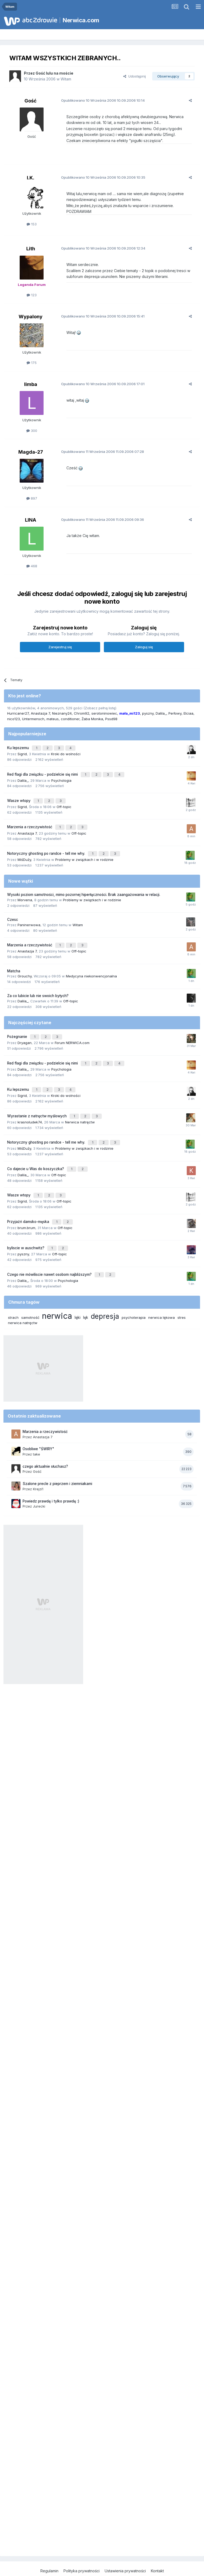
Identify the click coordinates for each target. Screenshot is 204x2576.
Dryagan (25, 1033)
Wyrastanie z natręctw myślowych (37, 1103)
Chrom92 (81, 713)
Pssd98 (111, 719)
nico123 (13, 719)
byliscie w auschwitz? (26, 1228)
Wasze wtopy (19, 797)
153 (32, 224)
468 (31, 566)
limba (30, 384)
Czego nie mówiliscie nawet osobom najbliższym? (50, 1253)
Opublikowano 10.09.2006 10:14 (99, 100)
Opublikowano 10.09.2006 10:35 (99, 177)
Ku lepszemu (18, 747)
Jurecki (39, 1485)
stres (181, 1296)
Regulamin (49, 2549)
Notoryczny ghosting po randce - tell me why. (46, 847)
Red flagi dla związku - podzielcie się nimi (43, 772)
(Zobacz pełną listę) (99, 708)
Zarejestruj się (60, 647)
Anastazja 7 (40, 713)
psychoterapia (134, 1296)
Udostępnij (134, 76)
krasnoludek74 (30, 1108)
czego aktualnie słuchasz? (45, 1444)
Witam (66, 79)
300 (31, 430)
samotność (30, 1296)
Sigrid (22, 752)
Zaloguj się (144, 647)
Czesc (12, 913)
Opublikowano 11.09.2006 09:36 (98, 519)
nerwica (57, 1294)
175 (32, 362)
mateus (52, 719)
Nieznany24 (62, 713)
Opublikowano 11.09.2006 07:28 (98, 451)
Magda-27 (30, 452)
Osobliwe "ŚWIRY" (38, 1427)
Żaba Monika (92, 719)
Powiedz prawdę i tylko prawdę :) (51, 1479)
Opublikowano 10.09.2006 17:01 (99, 384)
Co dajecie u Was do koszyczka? (36, 1153)
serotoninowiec (104, 713)
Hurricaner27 (18, 713)
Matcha (13, 963)
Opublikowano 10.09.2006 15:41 (99, 316)
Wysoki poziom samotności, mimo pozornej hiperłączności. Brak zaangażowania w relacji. (83, 888)
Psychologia (61, 777)
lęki (77, 1296)
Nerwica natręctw (80, 1108)
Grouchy (25, 968)
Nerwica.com (81, 20)
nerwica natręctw (22, 1301)
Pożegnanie (17, 1028)
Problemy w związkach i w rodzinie (84, 853)
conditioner (70, 719)
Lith (30, 248)
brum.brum (26, 1209)
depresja (105, 1295)
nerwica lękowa (161, 1296)
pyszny (148, 713)
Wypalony (30, 316)
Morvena (25, 893)
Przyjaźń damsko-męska (28, 1203)
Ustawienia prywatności (125, 2549)
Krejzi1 (38, 1467)
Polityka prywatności (81, 2549)
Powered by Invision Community (102, 2567)
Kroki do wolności (65, 752)
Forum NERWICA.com (72, 1033)
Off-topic (64, 803)
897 (31, 498)
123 (32, 295)
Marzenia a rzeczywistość (30, 822)
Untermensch (33, 719)
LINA (30, 520)
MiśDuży (24, 853)
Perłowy (174, 713)
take (36, 1432)
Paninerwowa (29, 918)
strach (13, 1296)
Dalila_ (161, 713)
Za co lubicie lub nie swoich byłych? (38, 988)
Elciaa (188, 713)
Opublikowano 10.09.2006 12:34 (99, 248)
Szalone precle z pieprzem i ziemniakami (57, 1462)
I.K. (30, 178)
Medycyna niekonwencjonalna (91, 968)
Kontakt (157, 2549)
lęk (85, 1296)
